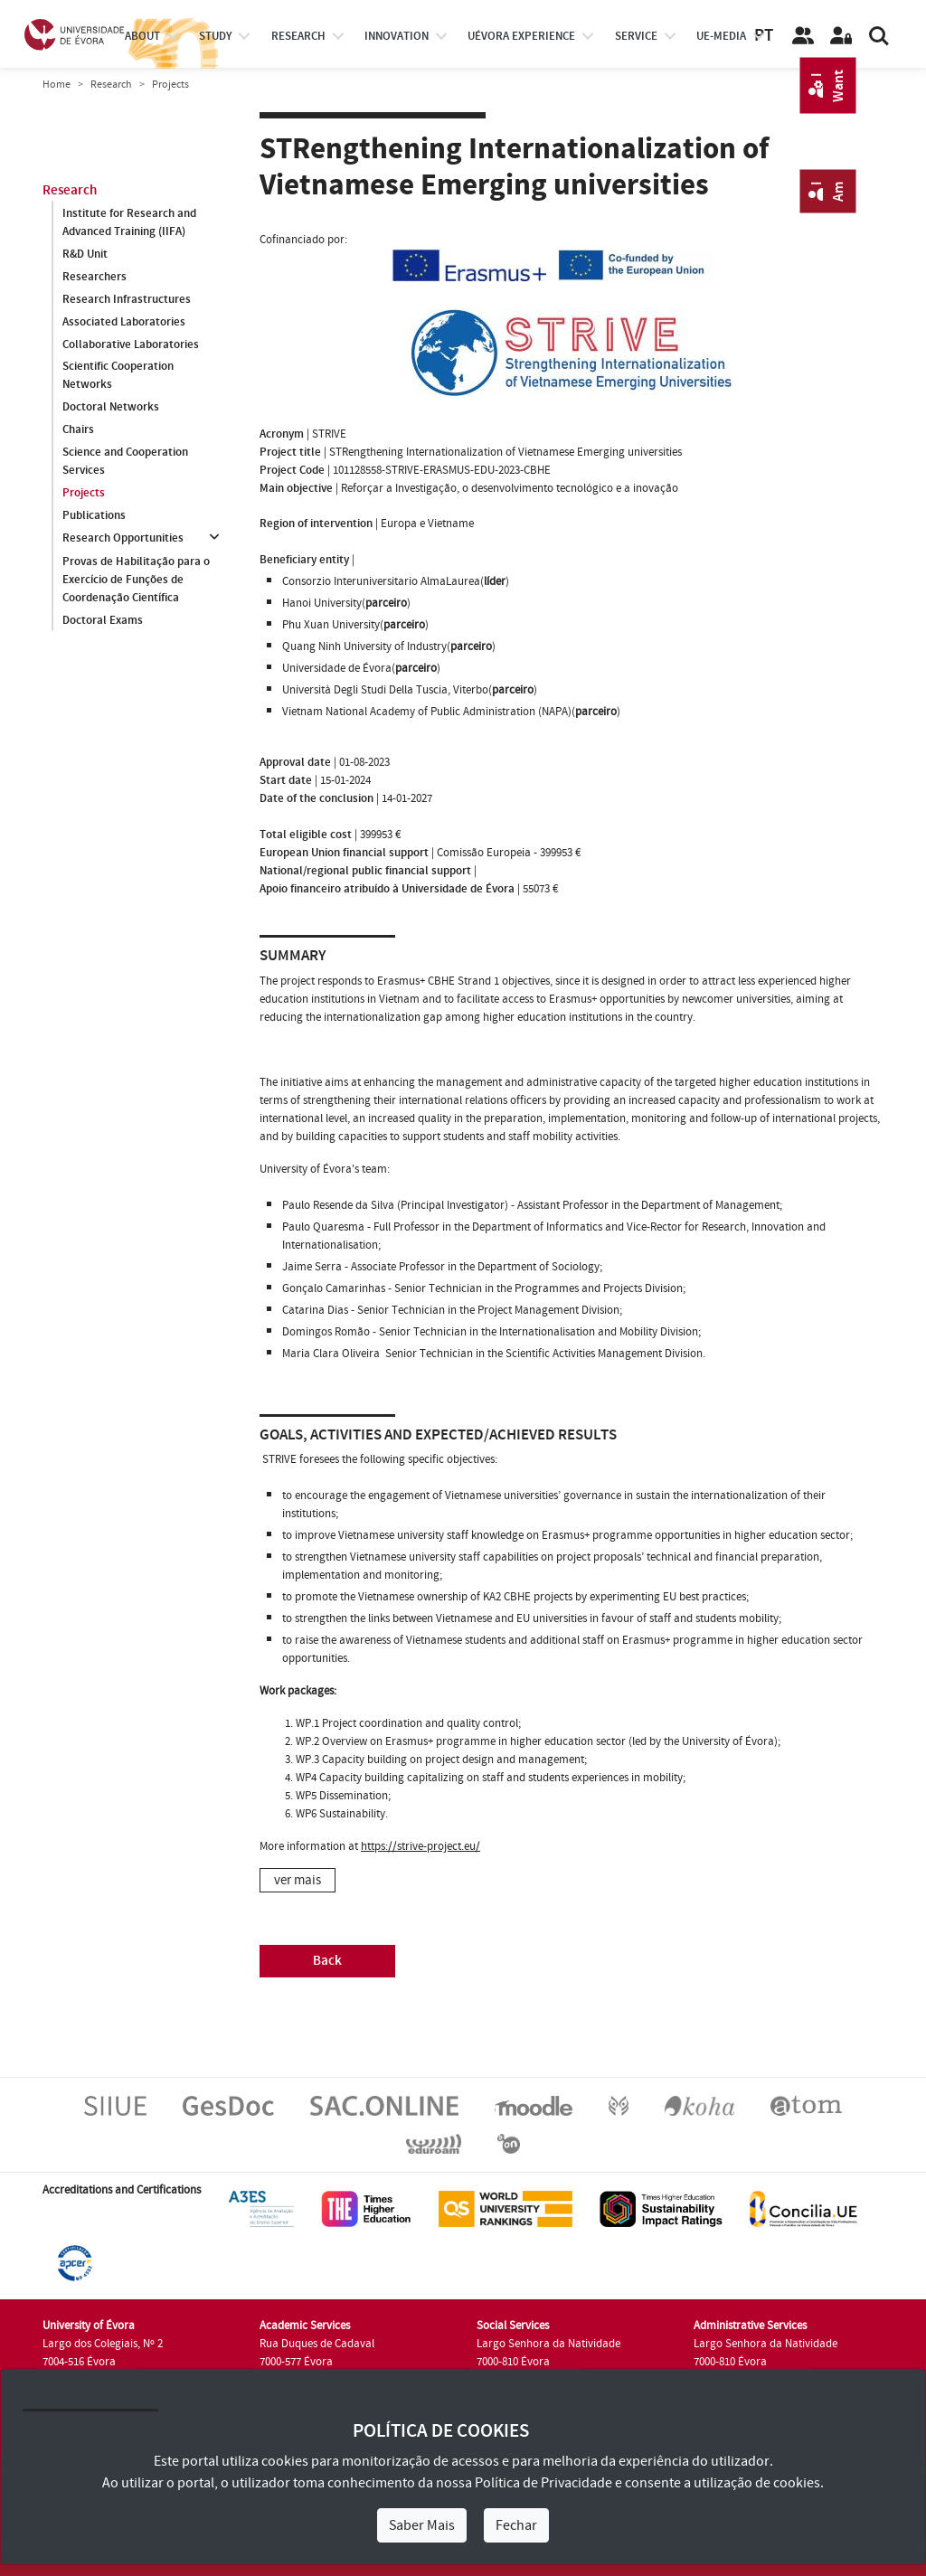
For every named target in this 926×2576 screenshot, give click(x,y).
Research (111, 84)
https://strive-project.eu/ (420, 1846)
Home (57, 84)
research (298, 36)
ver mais (297, 1880)
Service (636, 36)
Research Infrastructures (126, 299)
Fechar (516, 2525)
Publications (94, 516)
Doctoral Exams (102, 620)
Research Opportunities (123, 539)
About (142, 36)
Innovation (396, 36)
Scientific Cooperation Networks (118, 376)
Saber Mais (422, 2525)
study (215, 36)
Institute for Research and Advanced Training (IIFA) (129, 222)
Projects (83, 494)
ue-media (721, 36)
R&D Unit (85, 254)
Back (327, 1960)
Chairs (78, 430)
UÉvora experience (521, 36)
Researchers (94, 277)
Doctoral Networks (110, 408)
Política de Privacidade (543, 2483)
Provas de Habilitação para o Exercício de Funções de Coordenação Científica (136, 579)
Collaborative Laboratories (130, 344)
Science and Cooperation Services (125, 462)
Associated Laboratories (123, 322)
